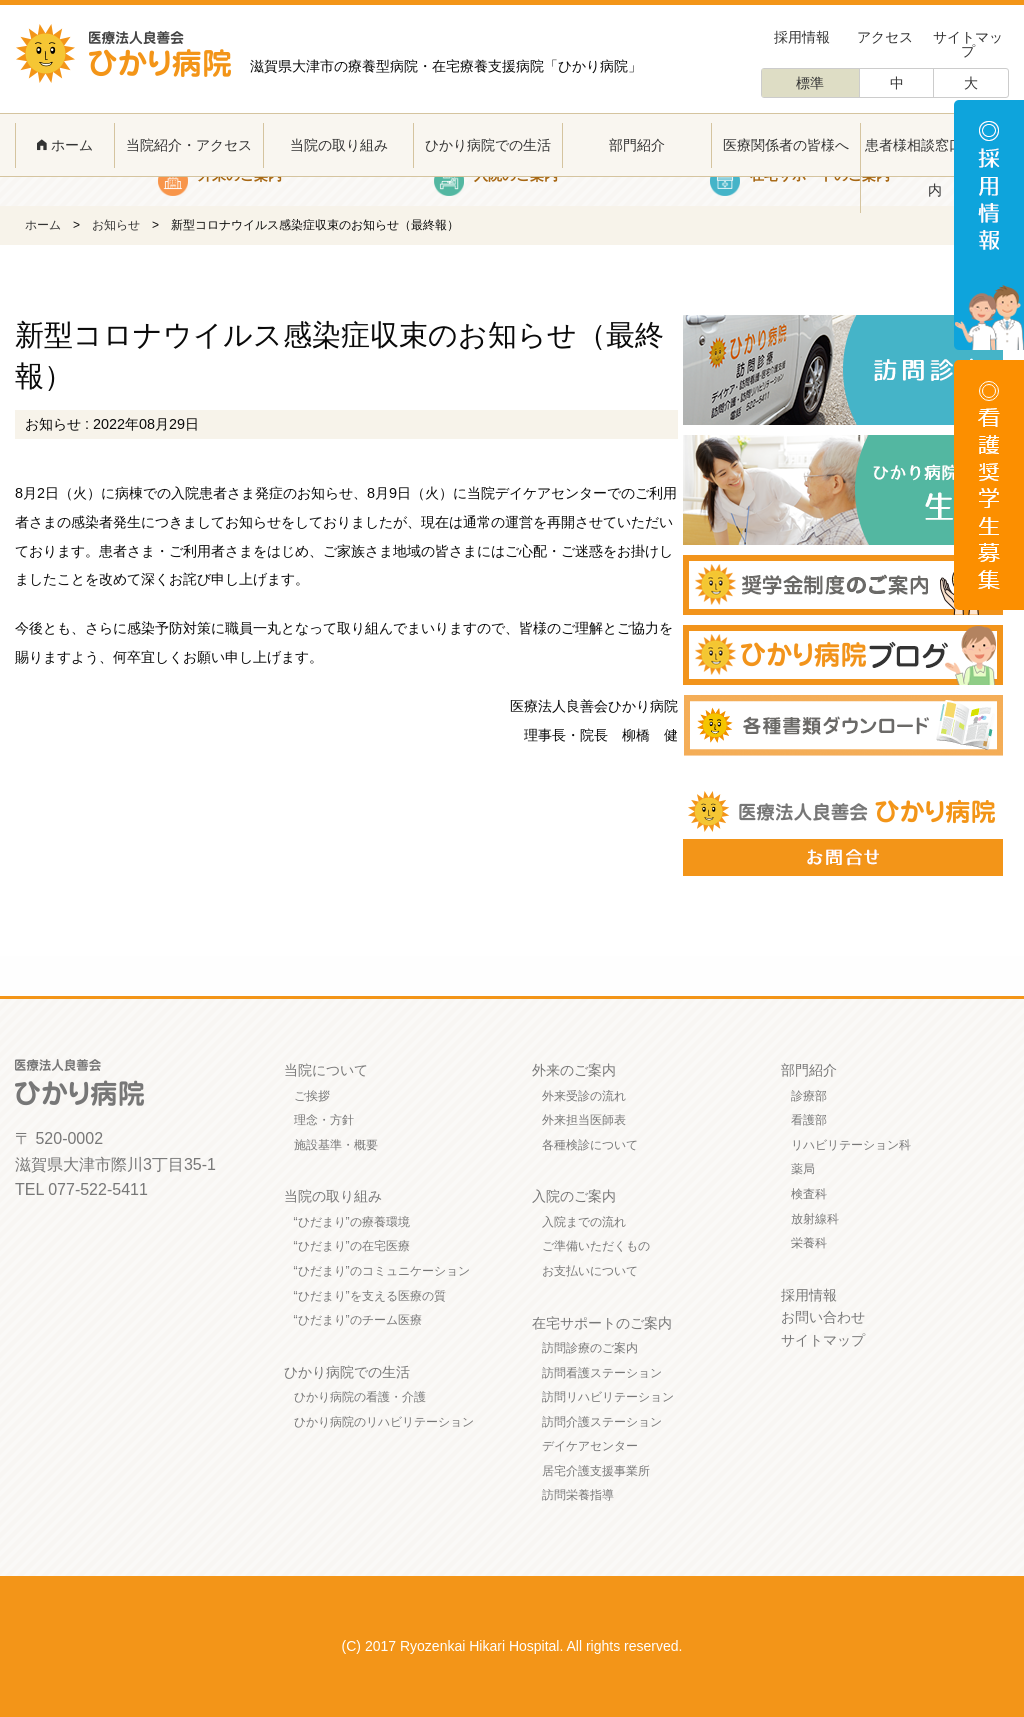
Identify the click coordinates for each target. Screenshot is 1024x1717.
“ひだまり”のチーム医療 (358, 1320)
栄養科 (809, 1243)
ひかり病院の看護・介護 (360, 1397)
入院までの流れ (584, 1222)
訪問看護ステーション (602, 1373)
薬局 (803, 1169)
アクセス (885, 37)
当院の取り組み (339, 145)
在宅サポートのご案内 (602, 1323)
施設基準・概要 (336, 1145)
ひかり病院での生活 (488, 145)
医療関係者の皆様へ (786, 145)
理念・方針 (324, 1120)
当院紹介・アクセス (189, 145)
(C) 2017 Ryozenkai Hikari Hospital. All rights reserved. (512, 1646)
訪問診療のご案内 (590, 1348)
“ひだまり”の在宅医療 (352, 1246)
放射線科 (815, 1219)
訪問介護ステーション (602, 1422)
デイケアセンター (590, 1446)
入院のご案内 (574, 1196)
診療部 (809, 1096)
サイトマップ (968, 44)
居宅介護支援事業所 (596, 1471)
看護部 (809, 1120)
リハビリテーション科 (851, 1145)
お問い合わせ (823, 1317)
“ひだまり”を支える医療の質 (370, 1296)
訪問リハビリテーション (608, 1397)
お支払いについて (590, 1271)
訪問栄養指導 (578, 1495)
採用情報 (802, 37)
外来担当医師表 (584, 1120)
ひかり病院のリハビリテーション (384, 1422)
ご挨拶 (312, 1096)
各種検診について (590, 1145)
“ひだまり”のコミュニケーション (382, 1271)
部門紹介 (637, 145)
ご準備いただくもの (596, 1246)
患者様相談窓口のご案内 (935, 167)
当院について (326, 1070)
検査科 (809, 1194)
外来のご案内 (574, 1070)
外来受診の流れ (584, 1096)
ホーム (65, 145)
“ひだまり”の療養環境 (352, 1222)
